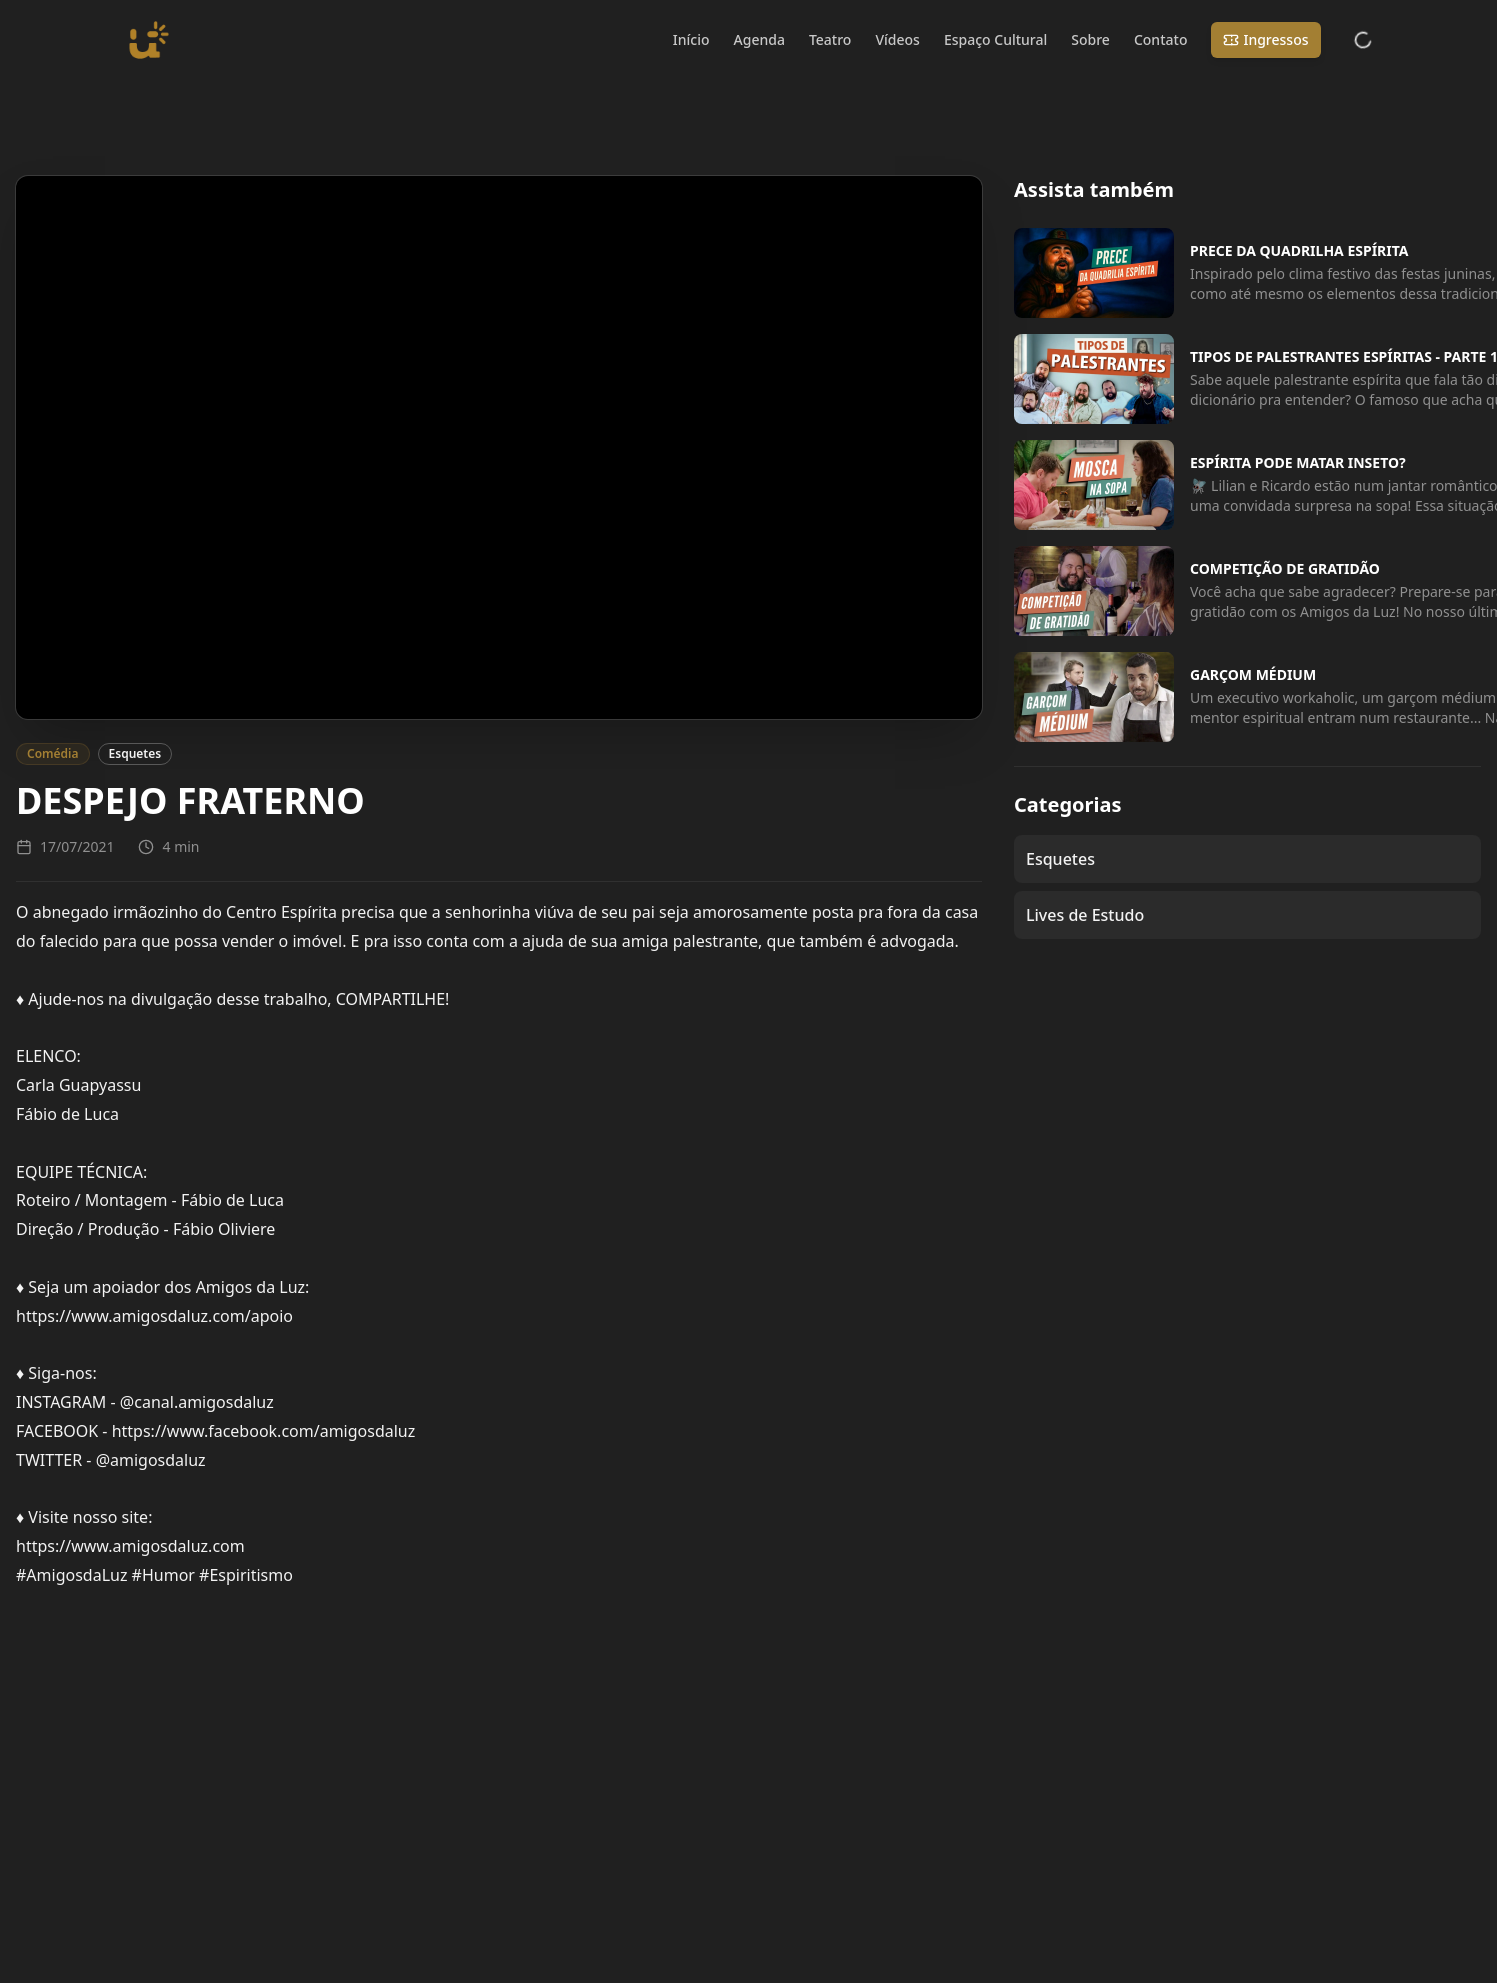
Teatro (830, 39)
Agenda (759, 39)
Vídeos (897, 39)
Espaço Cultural (995, 39)
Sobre (1090, 39)
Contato (1161, 39)
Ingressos (1265, 39)
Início (691, 39)
